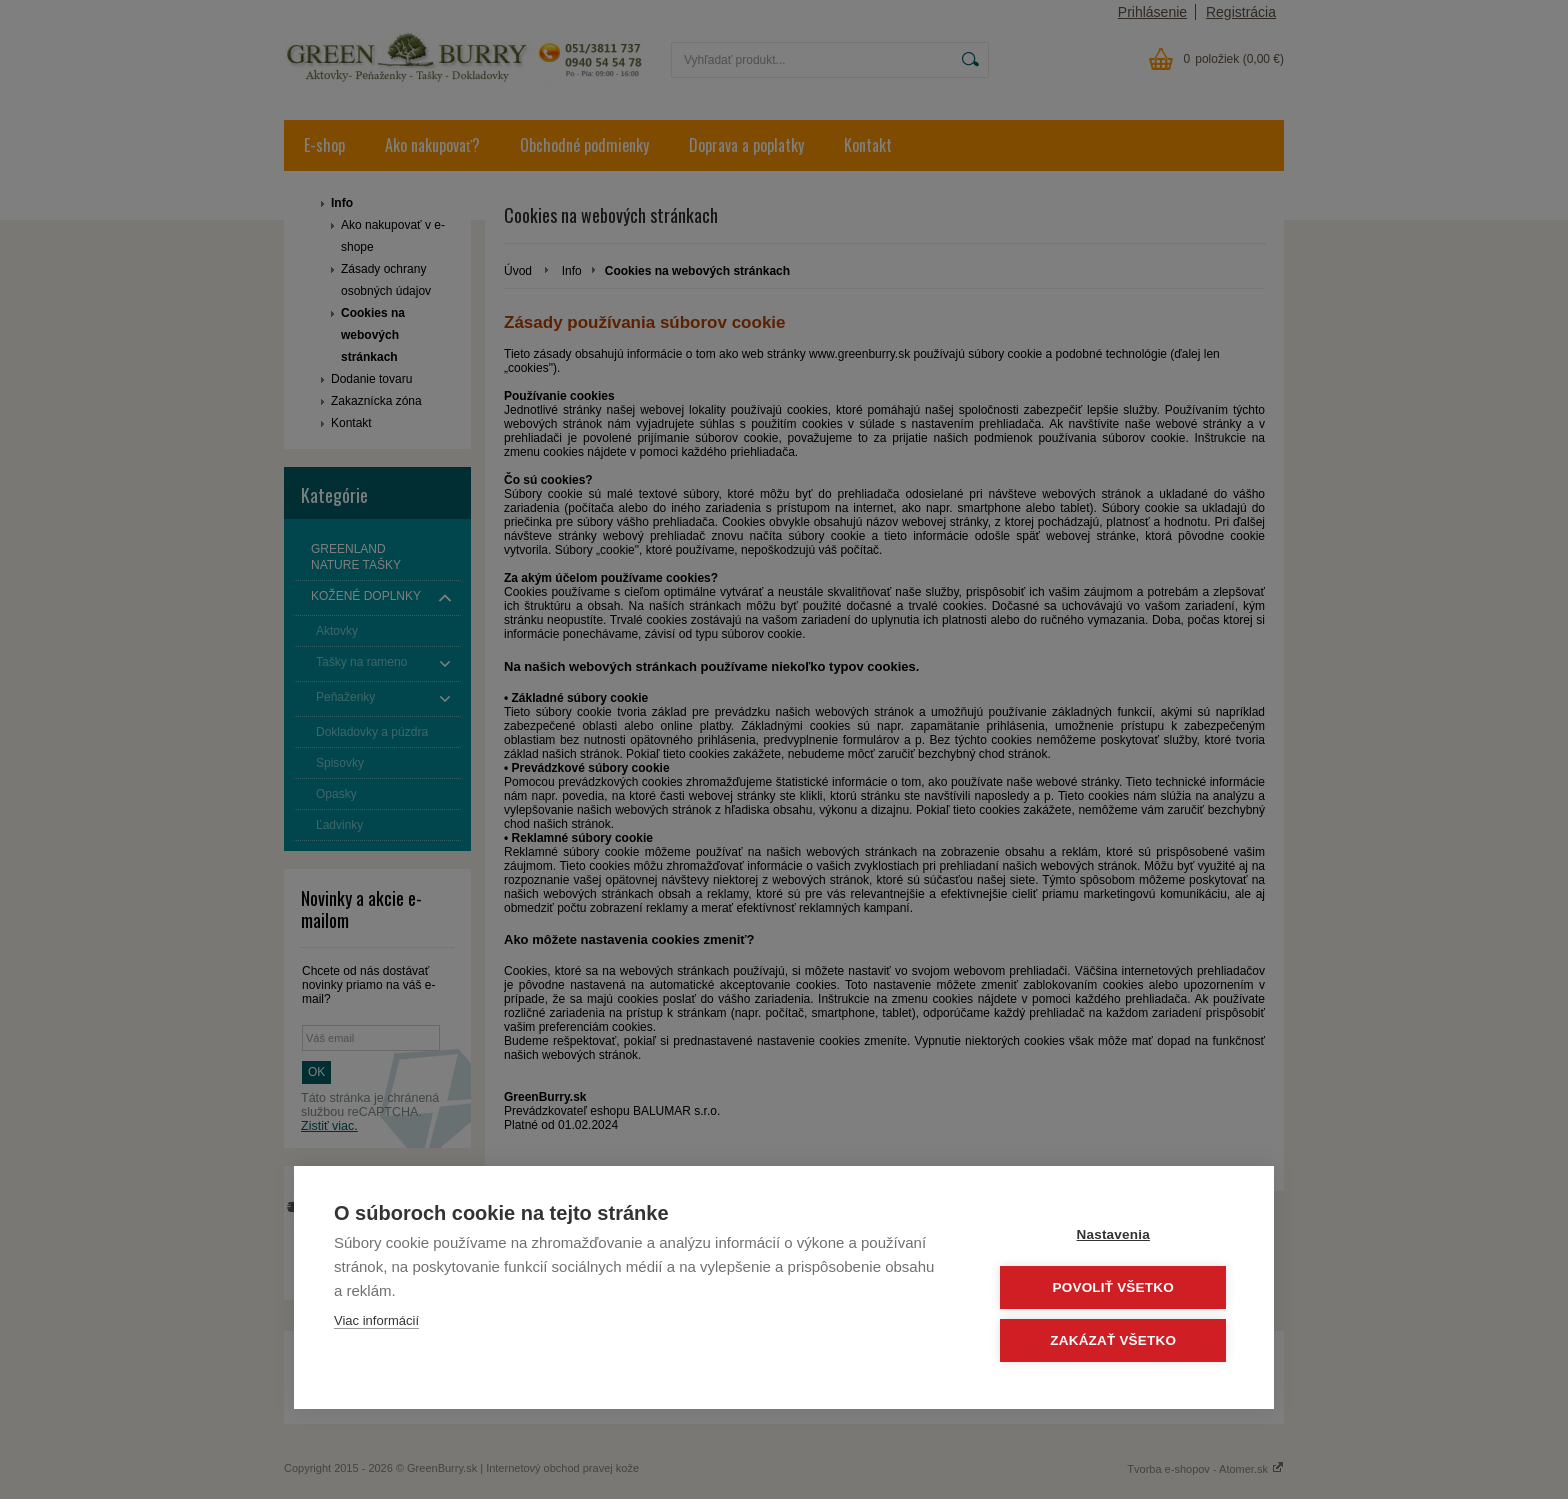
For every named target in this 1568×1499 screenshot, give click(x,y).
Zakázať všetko (1114, 1340)
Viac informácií (376, 1320)
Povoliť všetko (1113, 1287)
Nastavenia (1113, 1234)
